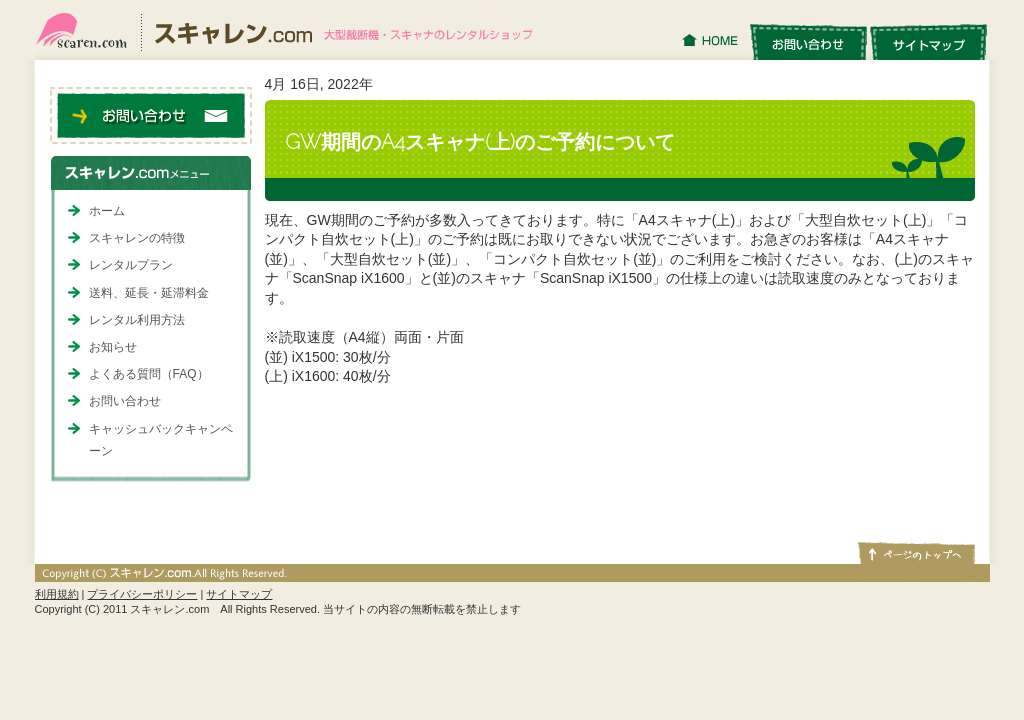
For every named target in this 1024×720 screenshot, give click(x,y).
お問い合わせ (808, 41)
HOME (712, 41)
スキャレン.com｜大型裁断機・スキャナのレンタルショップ (292, 30)
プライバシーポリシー (142, 594)
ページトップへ (915, 552)
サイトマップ (929, 41)
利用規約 (57, 594)
